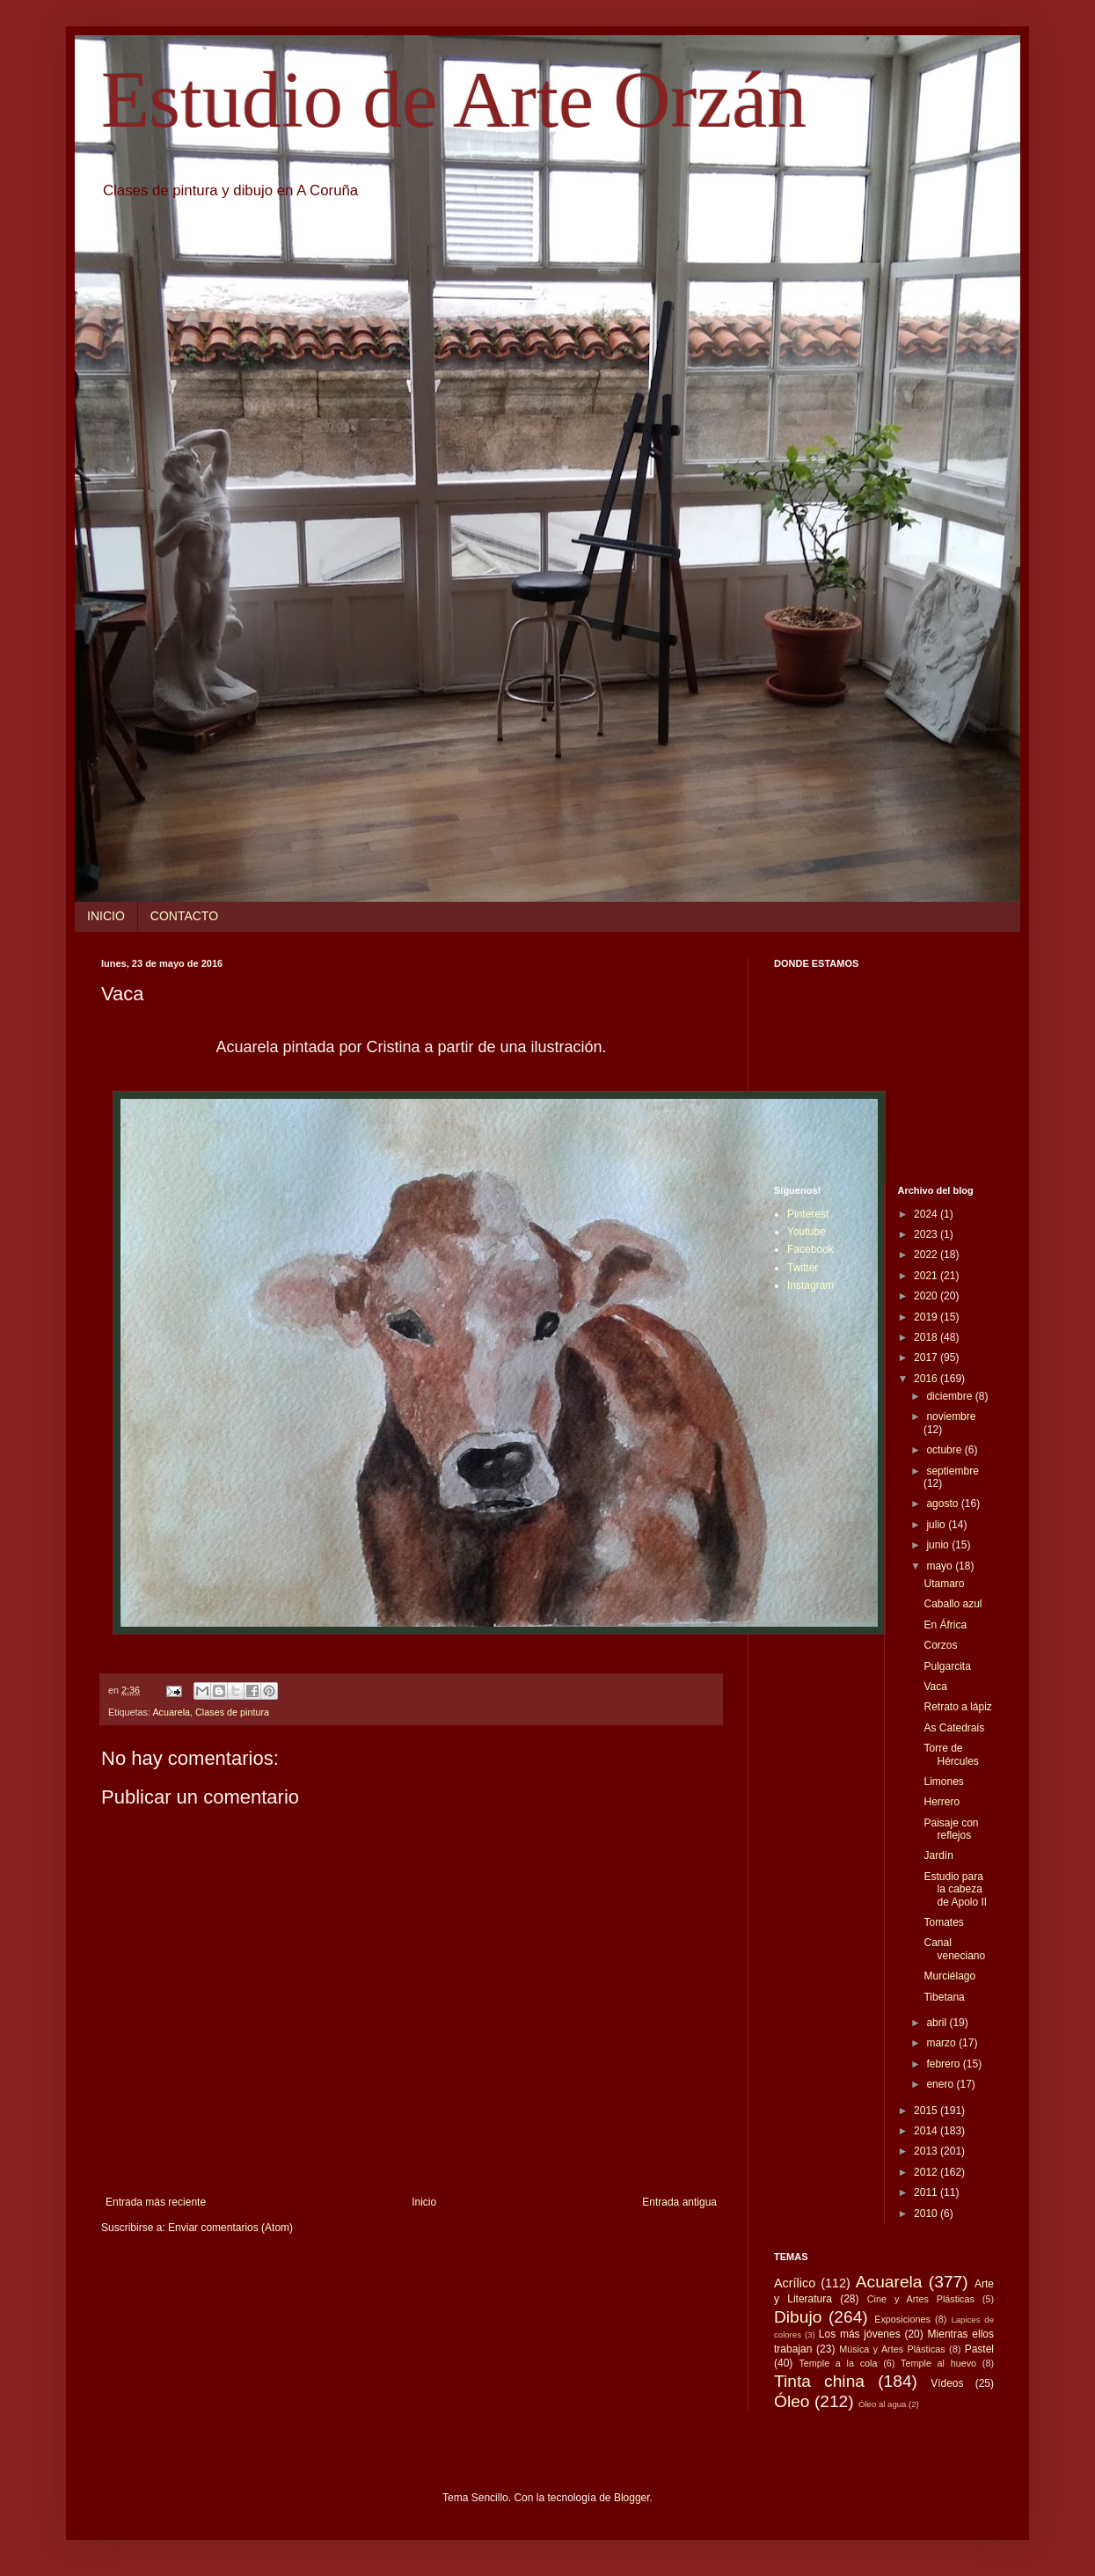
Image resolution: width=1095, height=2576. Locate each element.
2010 (927, 2213)
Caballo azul (952, 1604)
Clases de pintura (232, 1712)
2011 (927, 2192)
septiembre (952, 1471)
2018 (927, 1337)
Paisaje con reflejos (950, 1829)
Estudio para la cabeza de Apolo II (955, 1889)
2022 (927, 1254)
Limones (943, 1781)
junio (939, 1545)
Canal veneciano (954, 1948)
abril (937, 2022)
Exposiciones (902, 2319)
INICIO (106, 916)
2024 (927, 1214)
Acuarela (171, 1712)
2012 (927, 2172)
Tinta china (819, 2381)
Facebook (810, 1249)
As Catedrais (953, 1728)
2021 (927, 1276)
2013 (927, 2151)
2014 (927, 2131)
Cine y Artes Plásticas (921, 2299)
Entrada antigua (679, 2202)
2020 (927, 1296)
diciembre (950, 1396)
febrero (944, 2064)
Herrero (941, 1802)
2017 (927, 1357)
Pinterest (808, 1214)
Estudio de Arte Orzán (454, 99)
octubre (945, 1450)
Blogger (632, 2498)
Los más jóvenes (860, 2334)
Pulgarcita (946, 1666)
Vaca (934, 1686)
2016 (927, 1378)
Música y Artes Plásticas (892, 2349)
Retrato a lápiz (957, 1707)
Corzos (940, 1645)
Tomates (943, 1922)
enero (941, 2084)
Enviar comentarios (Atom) (230, 2227)
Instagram (810, 1285)
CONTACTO (184, 916)
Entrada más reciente (156, 2202)
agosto (943, 1503)
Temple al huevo (938, 2363)
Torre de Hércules (950, 1754)
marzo (942, 2043)
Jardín (938, 1855)
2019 (927, 1317)
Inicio (424, 2202)
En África (945, 1625)
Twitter (802, 1268)
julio (937, 1525)
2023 (927, 1234)
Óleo (792, 2401)
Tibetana (943, 1997)
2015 (927, 2110)
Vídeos (947, 2383)
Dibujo (797, 2317)
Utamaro (943, 1583)
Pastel (979, 2349)
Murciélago (949, 1976)
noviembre (950, 1416)
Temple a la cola (838, 2363)
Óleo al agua (882, 2404)
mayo (940, 1566)
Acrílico (794, 2283)
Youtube (806, 1232)
